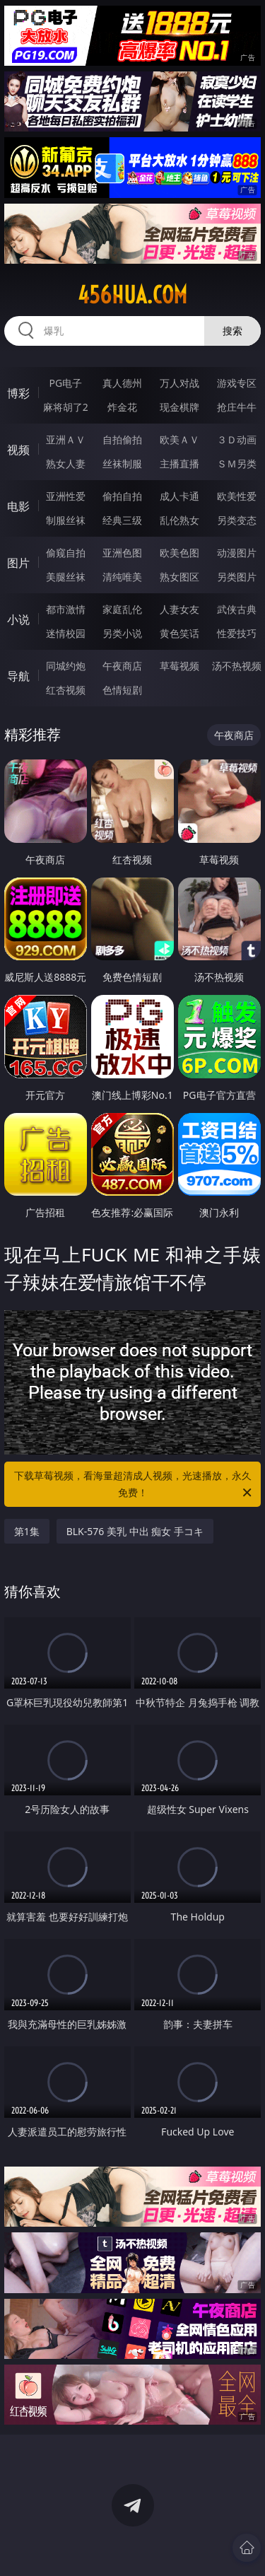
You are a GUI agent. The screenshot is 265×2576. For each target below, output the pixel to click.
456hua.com (132, 295)
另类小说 (122, 633)
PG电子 (65, 383)
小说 (18, 619)
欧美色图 (179, 552)
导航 (18, 676)
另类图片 (237, 576)
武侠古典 (237, 609)
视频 (18, 449)
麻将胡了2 (65, 407)
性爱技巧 (237, 633)
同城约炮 (66, 665)
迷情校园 (66, 633)
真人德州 (122, 383)
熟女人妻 (66, 463)
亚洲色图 (122, 552)
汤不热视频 (236, 665)
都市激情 (66, 609)
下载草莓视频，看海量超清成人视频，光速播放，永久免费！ (134, 1485)
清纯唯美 (122, 576)
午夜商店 (122, 665)
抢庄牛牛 (237, 407)
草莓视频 (179, 665)
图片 (18, 563)
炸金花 (122, 407)
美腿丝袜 (66, 576)
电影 (18, 506)
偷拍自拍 (122, 496)
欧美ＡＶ (179, 439)
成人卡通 (179, 496)
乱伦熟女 (179, 520)
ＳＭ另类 (237, 463)
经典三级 (122, 520)
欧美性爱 (237, 496)
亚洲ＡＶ (66, 439)
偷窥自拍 (66, 552)
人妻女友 (179, 609)
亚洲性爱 (66, 496)
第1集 (27, 1531)
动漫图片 (237, 552)
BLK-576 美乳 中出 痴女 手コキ (135, 1531)
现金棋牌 (179, 407)
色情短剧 (122, 690)
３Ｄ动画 (237, 439)
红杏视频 (66, 690)
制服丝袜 (66, 520)
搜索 (232, 330)
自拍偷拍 (122, 439)
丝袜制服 (122, 463)
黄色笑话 (179, 633)
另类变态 (237, 520)
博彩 (18, 393)
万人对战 (179, 383)
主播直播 (179, 463)
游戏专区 (237, 383)
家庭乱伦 (122, 609)
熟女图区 (179, 576)
